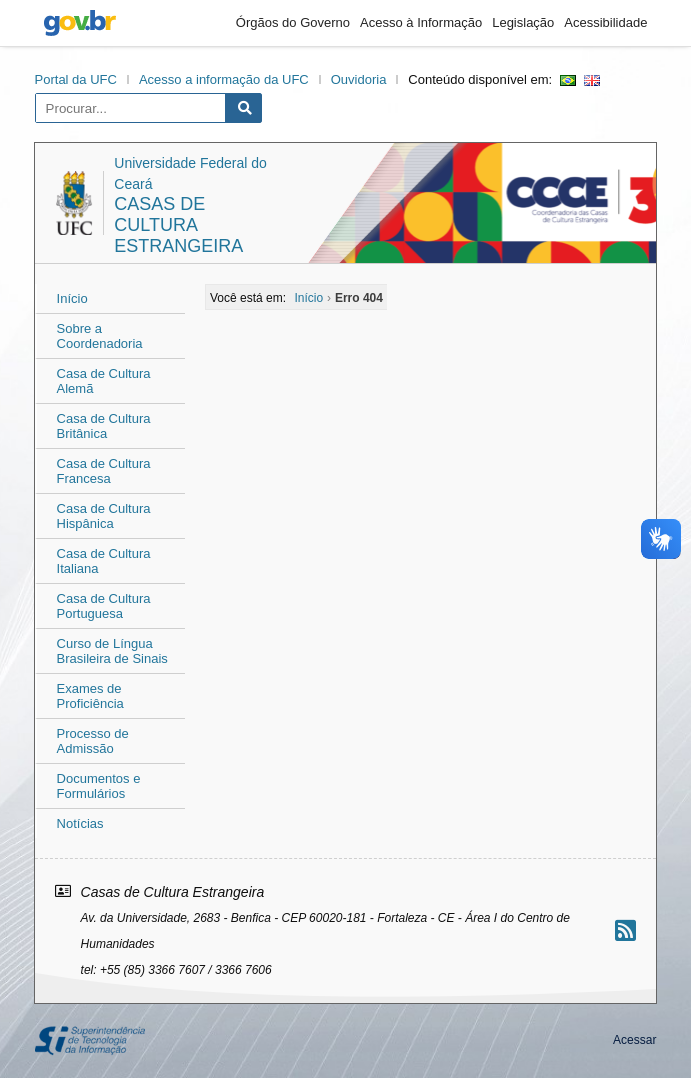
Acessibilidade (605, 22)
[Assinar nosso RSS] (625, 930)
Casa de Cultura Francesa (104, 471)
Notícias (80, 823)
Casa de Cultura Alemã (104, 381)
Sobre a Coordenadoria (100, 336)
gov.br (80, 23)
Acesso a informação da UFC (224, 79)
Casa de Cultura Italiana (104, 561)
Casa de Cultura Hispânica (104, 516)
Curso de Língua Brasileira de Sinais (112, 651)
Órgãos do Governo (293, 22)
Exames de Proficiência (90, 696)
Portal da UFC (76, 79)
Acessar (634, 1040)
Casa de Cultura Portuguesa (104, 606)
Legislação (523, 22)
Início (72, 298)
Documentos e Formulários (99, 786)
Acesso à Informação (421, 22)
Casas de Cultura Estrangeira (178, 225)
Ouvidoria (359, 79)
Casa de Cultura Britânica (104, 426)
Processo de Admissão (93, 741)
